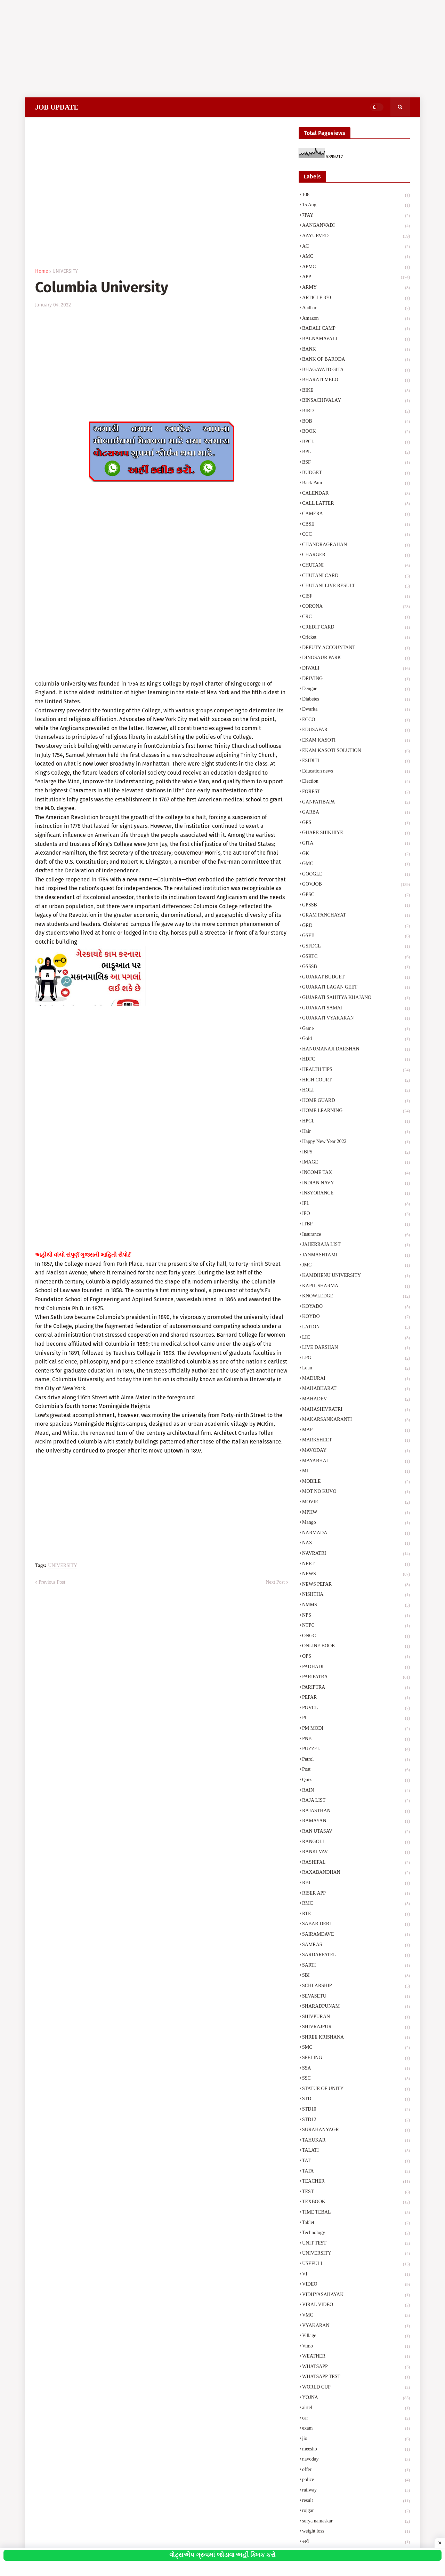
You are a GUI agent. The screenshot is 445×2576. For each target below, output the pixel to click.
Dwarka (356, 709)
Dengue (356, 689)
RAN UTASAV (356, 1832)
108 (356, 195)
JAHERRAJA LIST (356, 1245)
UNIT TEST (356, 2243)
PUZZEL (356, 1749)
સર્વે (356, 2542)
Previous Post (52, 1582)
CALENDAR (356, 493)
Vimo (356, 2346)
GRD (356, 926)
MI (356, 1471)
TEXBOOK (356, 2202)
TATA (356, 2171)
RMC (356, 1904)
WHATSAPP (356, 2367)
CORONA (356, 606)
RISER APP (356, 1893)
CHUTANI (356, 565)
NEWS (356, 1574)
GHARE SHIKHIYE (356, 833)
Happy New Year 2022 (356, 1142)
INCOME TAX (356, 1173)
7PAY (356, 216)
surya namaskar (356, 2521)
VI (356, 2274)
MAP (356, 1430)
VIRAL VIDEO (356, 2305)
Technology (356, 2233)
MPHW (356, 1513)
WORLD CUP (356, 2387)
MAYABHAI (356, 1461)
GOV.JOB (356, 884)
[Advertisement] (208, 48)
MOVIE (356, 1502)
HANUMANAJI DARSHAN (356, 1049)
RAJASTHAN (356, 1811)
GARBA (356, 812)
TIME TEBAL (356, 2212)
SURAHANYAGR (356, 2130)
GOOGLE (356, 874)
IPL (356, 1204)
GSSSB (356, 967)
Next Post (275, 1582)
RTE (356, 1914)
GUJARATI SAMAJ (356, 1008)
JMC (356, 1265)
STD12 (356, 2120)
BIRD (356, 411)
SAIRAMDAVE (356, 1934)
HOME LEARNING (356, 1111)
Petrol (356, 1760)
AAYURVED (356, 236)
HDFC (356, 1059)
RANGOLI (356, 1842)
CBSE (356, 524)
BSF (356, 462)
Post (356, 1770)
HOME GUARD (356, 1101)
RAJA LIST (356, 1801)
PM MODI (356, 1729)
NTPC (356, 1626)
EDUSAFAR (356, 730)
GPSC (356, 895)
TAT (356, 2161)
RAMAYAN (356, 1821)
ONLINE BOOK (356, 1646)
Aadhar (356, 308)
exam (356, 2428)
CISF (356, 596)
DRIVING (356, 679)
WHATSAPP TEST (356, 2377)
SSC (356, 2078)
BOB (356, 421)
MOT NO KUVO (356, 1492)
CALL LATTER (356, 504)
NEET (356, 1564)
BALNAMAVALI (356, 339)
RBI (356, 1883)
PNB (356, 1739)
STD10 (356, 2109)
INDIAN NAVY (356, 1183)
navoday (356, 2459)
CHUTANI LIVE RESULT (356, 586)
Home (41, 271)
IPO (356, 1214)
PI (356, 1718)
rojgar (356, 2511)
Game (356, 1029)
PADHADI (356, 1667)
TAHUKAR (356, 2140)
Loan (356, 1368)
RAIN (356, 1790)
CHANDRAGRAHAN (356, 545)
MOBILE (356, 1482)
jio (356, 2439)
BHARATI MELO (356, 380)
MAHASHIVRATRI (356, 1410)
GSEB (356, 936)
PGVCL (356, 1708)
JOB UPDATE (57, 107)
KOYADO (356, 1307)
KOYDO (356, 1317)
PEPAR (356, 1698)
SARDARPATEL (356, 1955)
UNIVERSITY (65, 271)
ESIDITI (356, 761)
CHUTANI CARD (356, 576)
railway (356, 2490)
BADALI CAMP (356, 329)
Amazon (356, 318)
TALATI (356, 2150)
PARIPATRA (356, 1677)
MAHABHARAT (356, 1389)
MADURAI (356, 1379)
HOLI (356, 1090)
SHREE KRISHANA (356, 2037)
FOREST (356, 792)
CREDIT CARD (356, 627)
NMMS (356, 1605)
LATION (356, 1327)
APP (356, 277)
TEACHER (356, 2181)
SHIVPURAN (356, 2017)
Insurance (356, 1235)
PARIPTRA (356, 1688)
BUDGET (356, 473)
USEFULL (356, 2264)
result (356, 2501)
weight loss (356, 2531)
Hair (356, 1132)
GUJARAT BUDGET (356, 977)
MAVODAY (356, 1451)
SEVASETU (356, 1996)
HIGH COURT (356, 1080)
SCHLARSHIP (356, 1986)
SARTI (356, 1965)
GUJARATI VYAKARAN (356, 1018)
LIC (356, 1338)
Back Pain (356, 483)
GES (356, 823)
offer (356, 2470)
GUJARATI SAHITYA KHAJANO (356, 998)
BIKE (356, 390)
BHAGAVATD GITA (356, 370)
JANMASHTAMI (356, 1255)
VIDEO (356, 2284)
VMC (356, 2315)
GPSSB (356, 905)
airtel (356, 2408)
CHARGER (356, 555)
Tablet (356, 2223)
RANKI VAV (356, 1852)
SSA (356, 2068)
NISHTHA (356, 1595)
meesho (356, 2449)
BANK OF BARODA (356, 360)
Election (356, 781)
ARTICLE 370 (356, 298)
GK (356, 854)
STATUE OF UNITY (356, 2089)
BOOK (356, 432)
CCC (356, 534)
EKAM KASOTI (356, 740)
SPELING (356, 2058)
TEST (356, 2192)
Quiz (356, 1780)
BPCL (356, 442)
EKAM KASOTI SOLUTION (356, 751)
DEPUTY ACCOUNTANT (356, 648)
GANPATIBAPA (356, 802)
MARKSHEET (356, 1440)
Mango (356, 1523)
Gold (356, 1039)
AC (356, 246)
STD (356, 2099)
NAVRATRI (356, 1554)
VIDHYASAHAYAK (356, 2295)
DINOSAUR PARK (356, 658)
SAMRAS (356, 1945)
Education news (356, 771)
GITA (356, 843)
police (356, 2480)
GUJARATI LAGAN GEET (356, 987)
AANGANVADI (356, 226)
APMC (356, 267)
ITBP (356, 1224)
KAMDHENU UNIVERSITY (356, 1276)
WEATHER (356, 2356)
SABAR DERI (356, 1924)
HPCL (356, 1121)
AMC (356, 257)
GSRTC (356, 957)
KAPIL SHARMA (356, 1286)
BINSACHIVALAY (356, 401)
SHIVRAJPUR (356, 2027)
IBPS (356, 1152)
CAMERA (356, 514)
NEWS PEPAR (356, 1585)
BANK (356, 349)
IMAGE (356, 1162)
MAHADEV (356, 1399)
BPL (356, 452)
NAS (356, 1543)
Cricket (356, 637)
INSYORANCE (356, 1193)
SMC (356, 2048)
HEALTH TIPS (356, 1070)
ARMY (356, 288)
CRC (356, 617)
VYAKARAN (356, 2326)
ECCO (356, 720)
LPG (356, 1358)
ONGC (356, 1636)
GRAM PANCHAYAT (356, 915)
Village (356, 2336)
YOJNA (356, 2398)
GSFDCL (356, 946)
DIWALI (356, 668)
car (356, 2418)
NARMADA (356, 1533)
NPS (356, 1616)
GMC (356, 864)
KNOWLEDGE (356, 1296)
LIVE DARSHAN (356, 1348)
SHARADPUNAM (356, 2006)
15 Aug (356, 205)
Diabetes (356, 699)
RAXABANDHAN (356, 1873)
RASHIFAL (356, 1862)
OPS (356, 1657)
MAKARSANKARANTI (356, 1420)
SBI (356, 1976)
